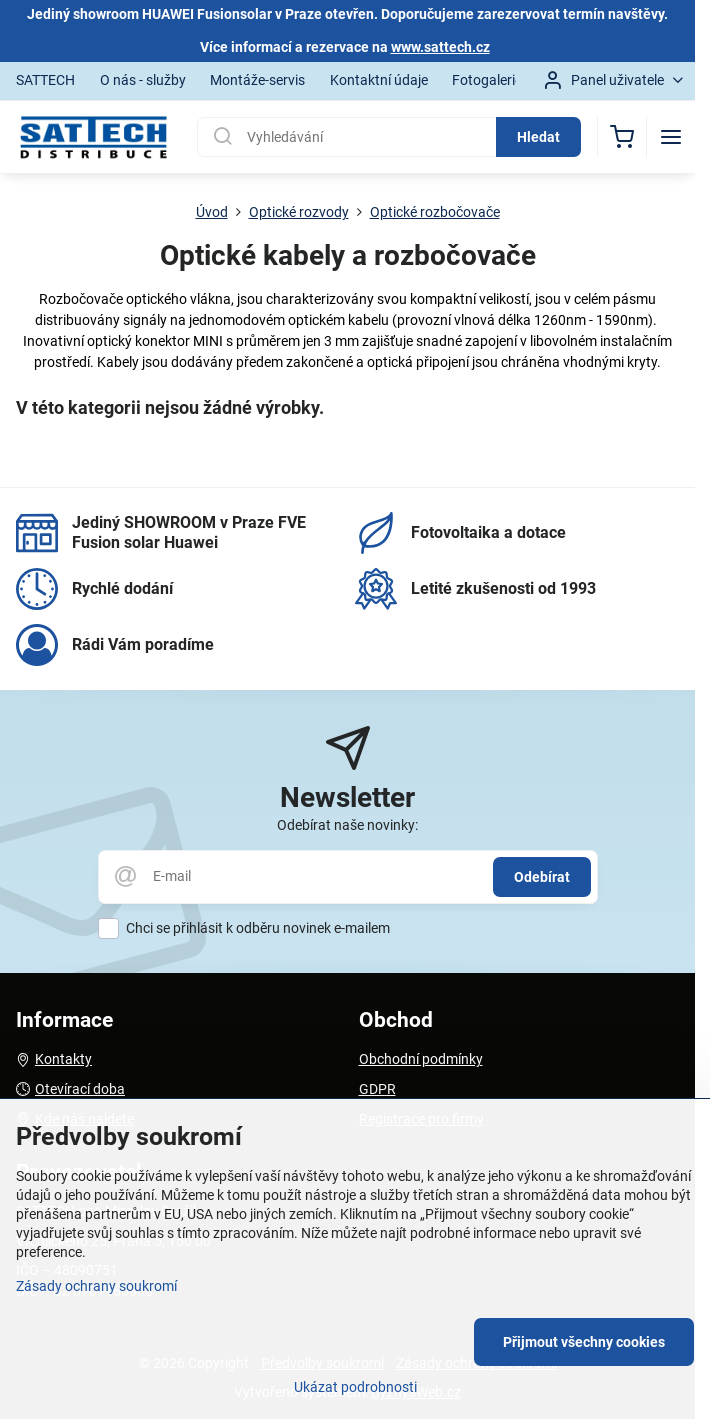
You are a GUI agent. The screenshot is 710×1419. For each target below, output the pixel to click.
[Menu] (671, 137)
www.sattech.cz (440, 47)
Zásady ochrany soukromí (96, 1286)
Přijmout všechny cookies (584, 1342)
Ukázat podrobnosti (355, 1387)
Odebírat (542, 877)
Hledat (538, 137)
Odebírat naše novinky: (347, 825)
